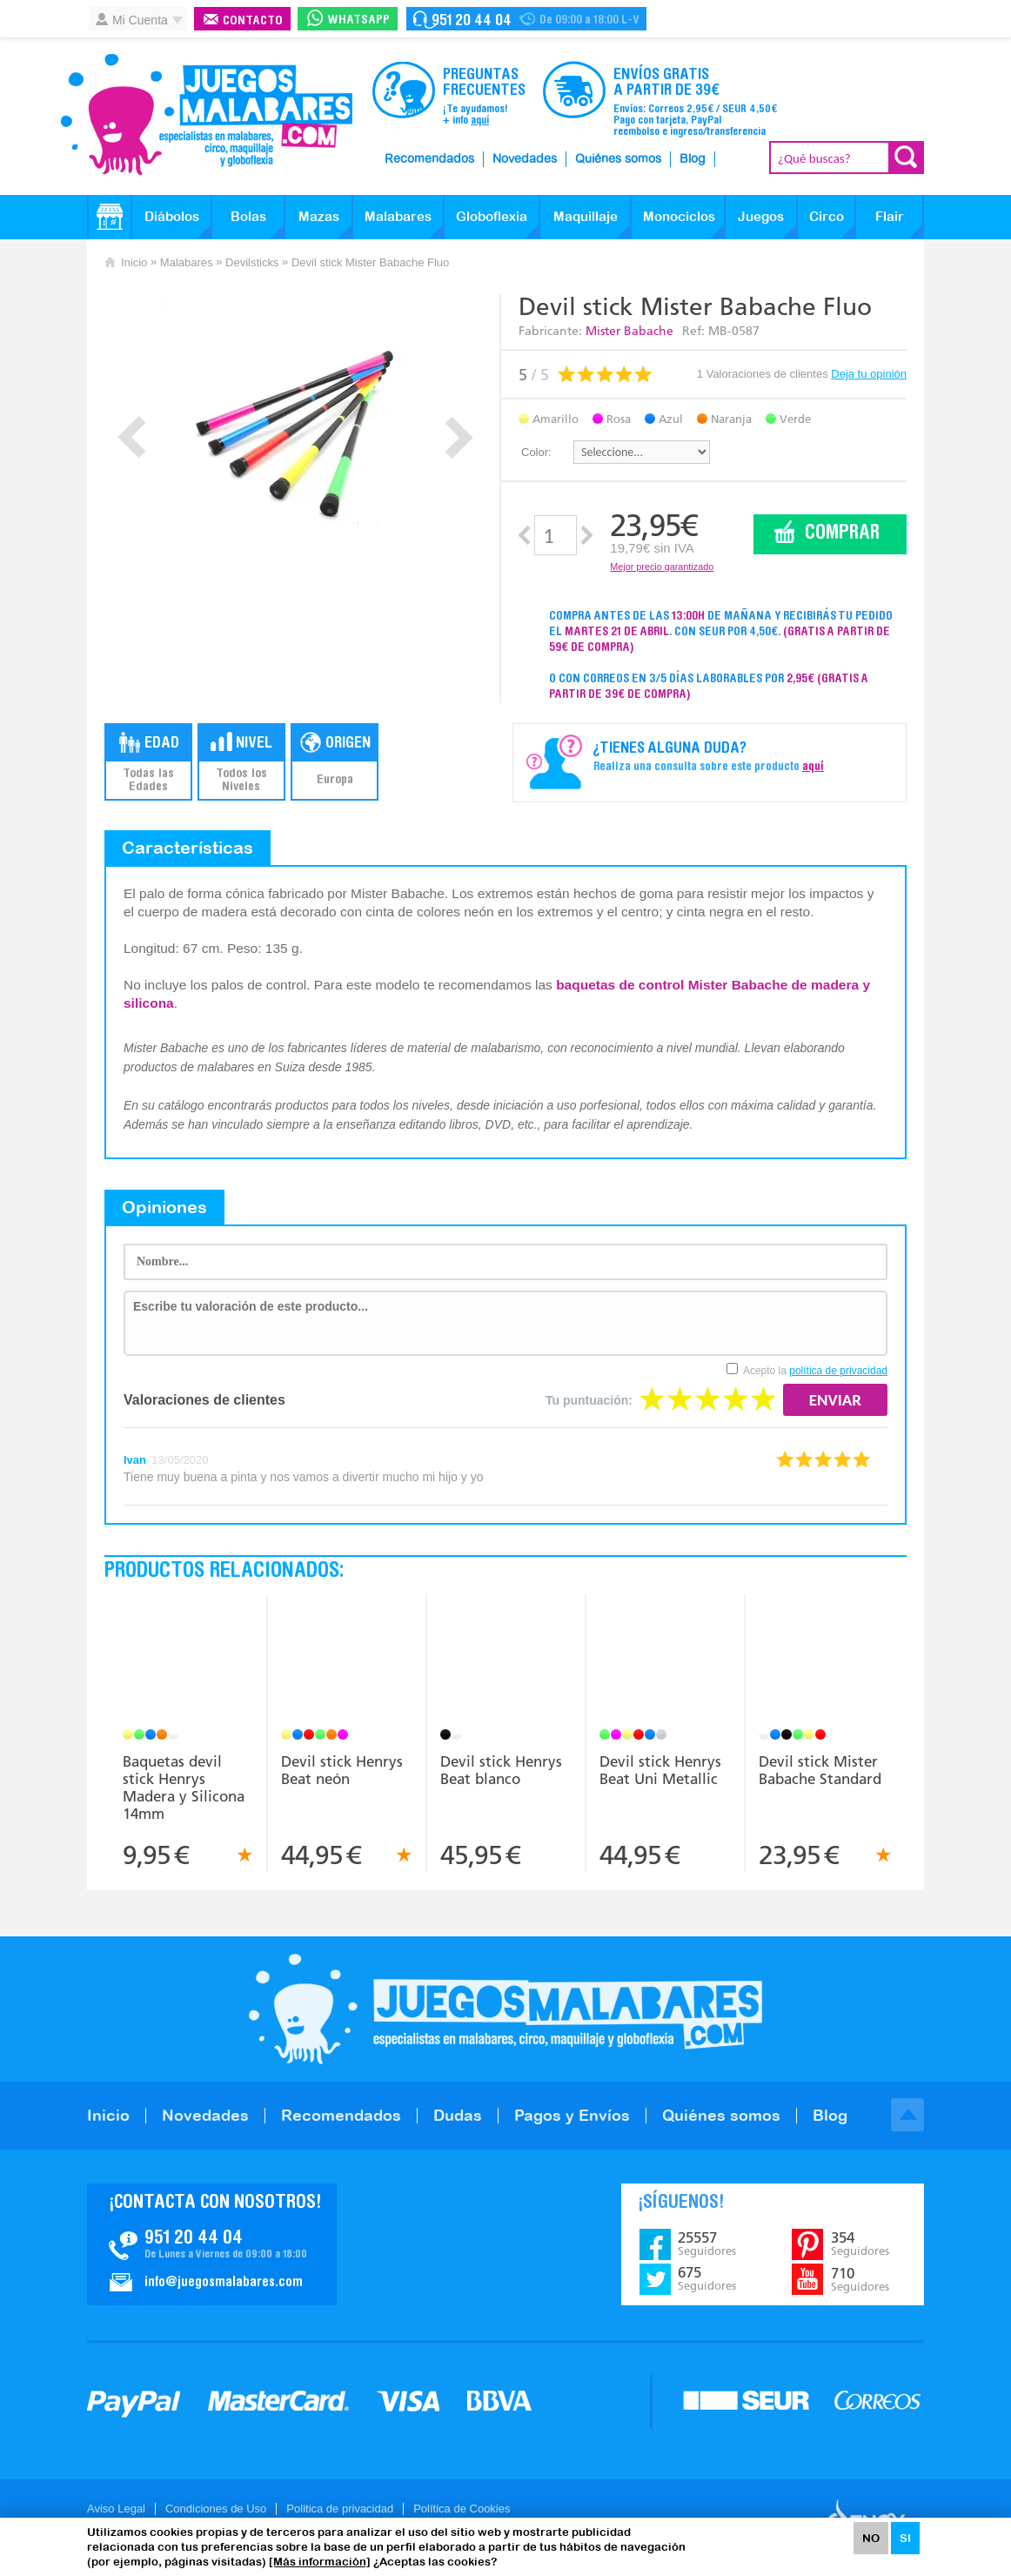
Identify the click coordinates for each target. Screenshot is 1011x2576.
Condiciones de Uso (215, 2508)
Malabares (398, 216)
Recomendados (429, 159)
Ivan (135, 1459)
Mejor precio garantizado (661, 566)
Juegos (761, 216)
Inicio (134, 262)
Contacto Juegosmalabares (526, 18)
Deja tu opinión (869, 373)
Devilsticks (251, 262)
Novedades (524, 159)
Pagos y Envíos (572, 2115)
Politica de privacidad (339, 2508)
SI (905, 2538)
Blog (693, 159)
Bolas (248, 216)
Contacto (253, 21)
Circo (826, 216)
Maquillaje (585, 216)
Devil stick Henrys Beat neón (342, 1770)
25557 (707, 2244)
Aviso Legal (116, 2508)
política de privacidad (838, 1371)
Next (459, 437)
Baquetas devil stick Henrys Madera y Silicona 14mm (183, 1787)
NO (871, 2538)
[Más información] (320, 2561)
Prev (131, 437)
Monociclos (679, 216)
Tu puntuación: (589, 1400)
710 (860, 2279)
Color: (536, 452)
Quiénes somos (618, 159)
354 (860, 2244)
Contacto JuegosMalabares (212, 2244)
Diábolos (171, 216)
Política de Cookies (461, 2508)
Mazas (318, 216)
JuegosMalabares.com (206, 115)
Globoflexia (491, 216)
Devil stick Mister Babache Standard (820, 1770)
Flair (889, 216)
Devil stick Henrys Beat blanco (501, 1770)
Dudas (457, 2115)
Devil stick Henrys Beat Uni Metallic (660, 1770)
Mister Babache (629, 331)
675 (707, 2278)
